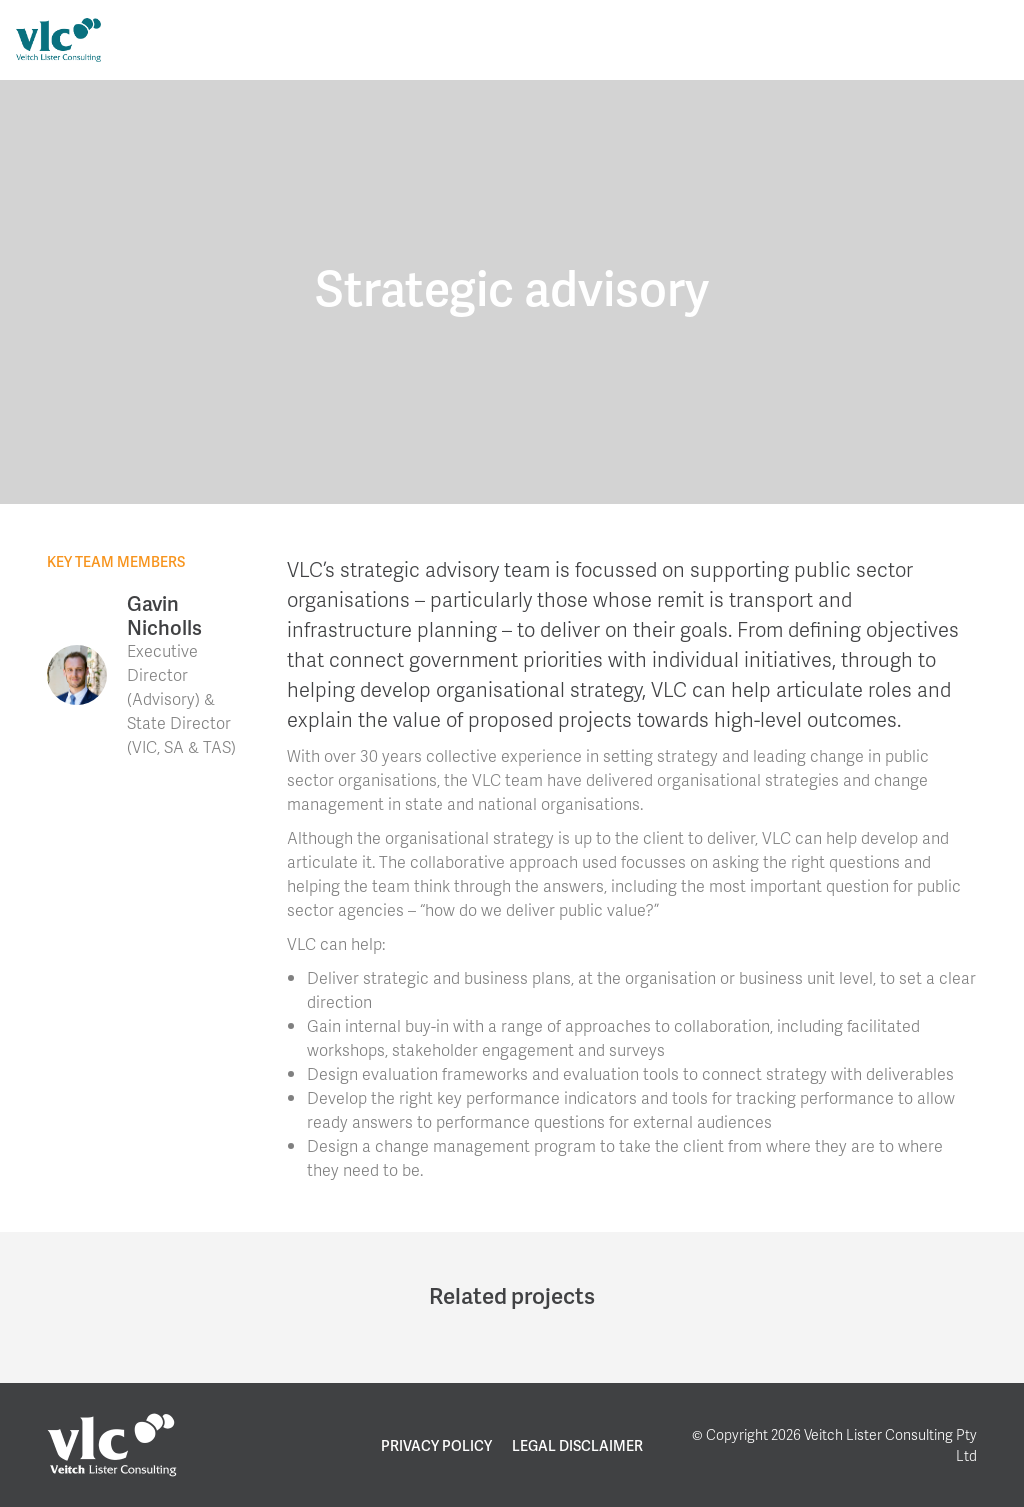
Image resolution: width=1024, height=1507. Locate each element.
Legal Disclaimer (577, 1445)
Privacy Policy (436, 1445)
